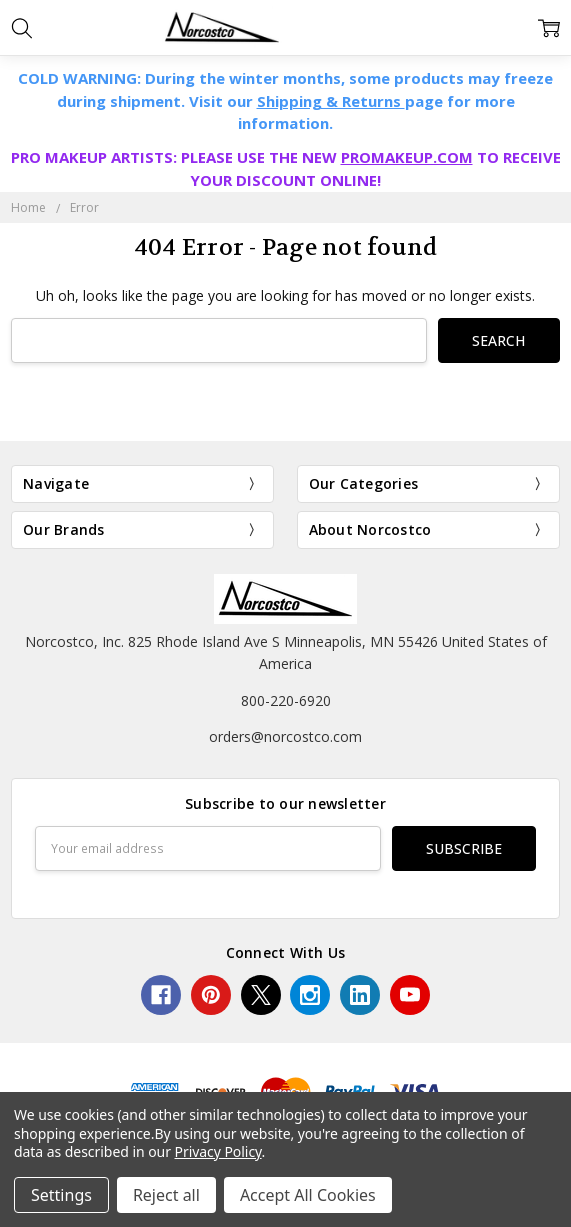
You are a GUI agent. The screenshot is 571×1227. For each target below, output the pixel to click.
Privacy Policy (218, 1151)
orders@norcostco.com (285, 736)
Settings (61, 1195)
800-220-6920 (286, 700)
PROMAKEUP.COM (407, 157)
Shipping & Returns (331, 101)
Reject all (166, 1195)
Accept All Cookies (308, 1195)
